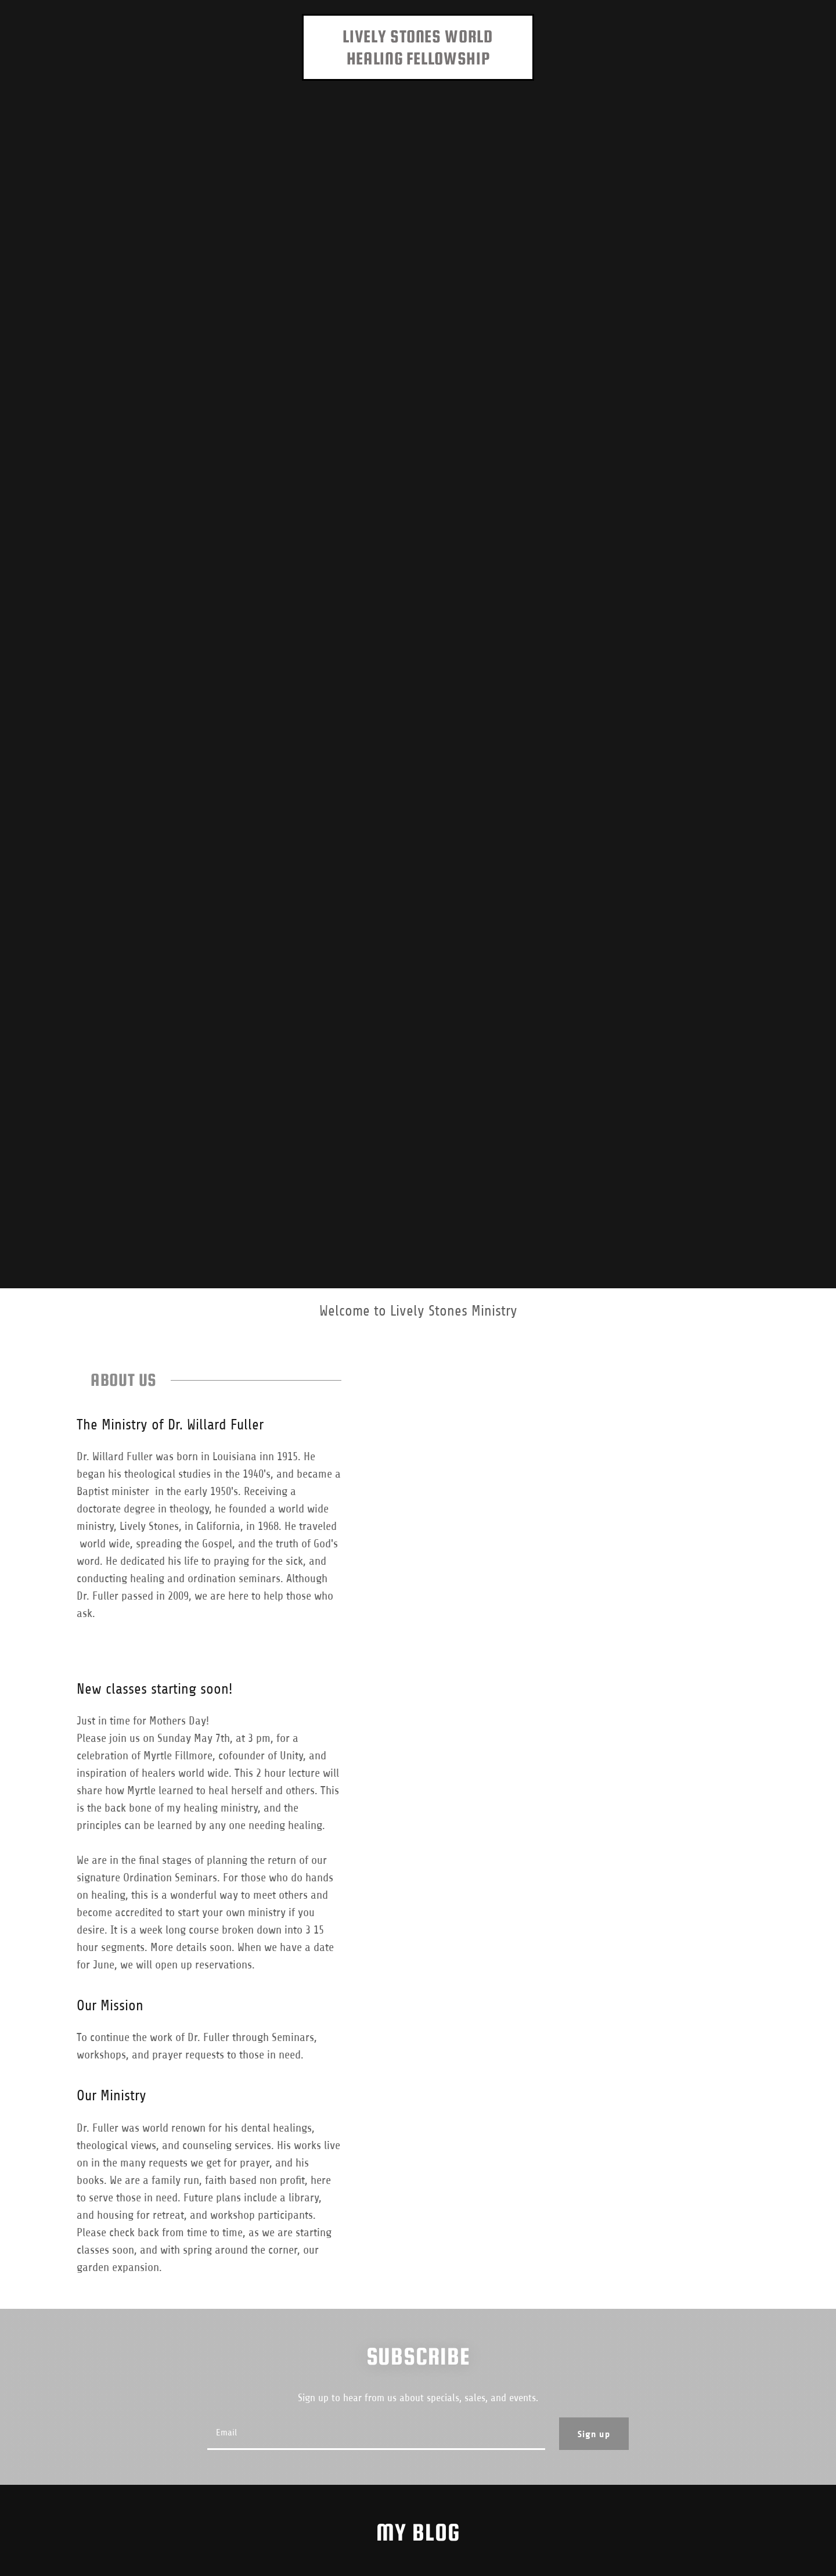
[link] (418, 61)
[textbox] (376, 2433)
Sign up (594, 2434)
